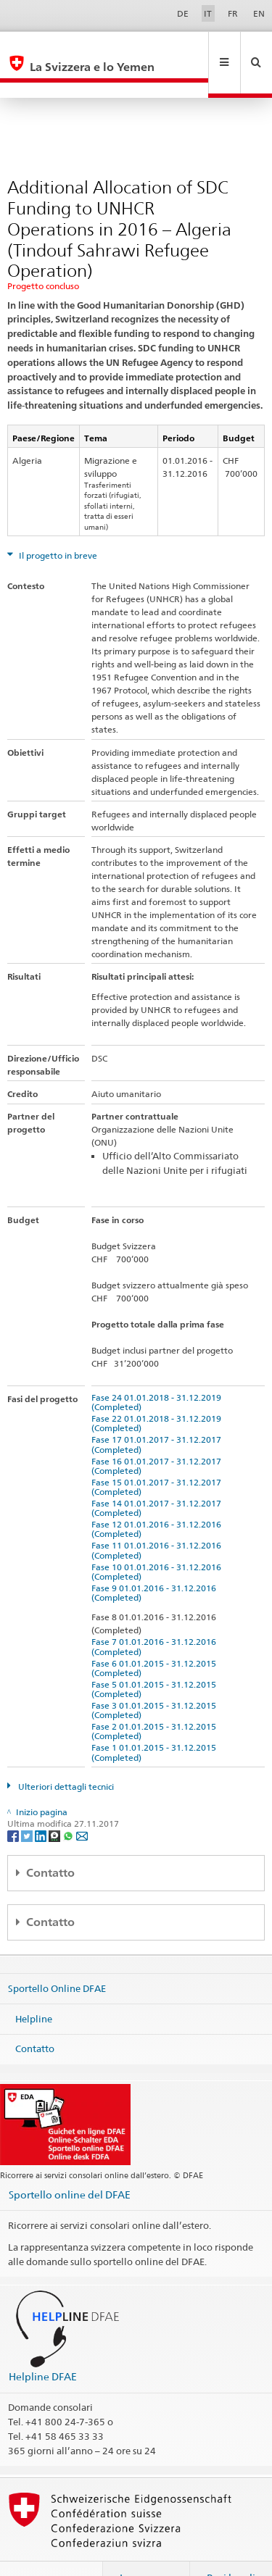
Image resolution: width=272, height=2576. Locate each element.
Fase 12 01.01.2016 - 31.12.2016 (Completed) (158, 1497)
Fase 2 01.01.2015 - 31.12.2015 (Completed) (156, 1700)
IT (208, 13)
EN (259, 13)
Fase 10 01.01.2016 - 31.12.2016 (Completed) (158, 1540)
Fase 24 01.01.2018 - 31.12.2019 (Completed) (158, 1371)
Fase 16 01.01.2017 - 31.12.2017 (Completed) (158, 1434)
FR (233, 13)
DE (183, 13)
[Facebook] (14, 1803)
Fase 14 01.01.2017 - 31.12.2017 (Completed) (158, 1476)
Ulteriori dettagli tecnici (65, 1755)
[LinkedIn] (42, 1803)
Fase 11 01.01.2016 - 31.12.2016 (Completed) (158, 1518)
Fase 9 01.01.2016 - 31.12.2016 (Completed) (156, 1561)
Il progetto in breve (57, 524)
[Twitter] (28, 1803)
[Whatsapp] (69, 1803)
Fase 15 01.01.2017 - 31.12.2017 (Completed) (158, 1455)
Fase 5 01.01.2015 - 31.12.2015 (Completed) (156, 1657)
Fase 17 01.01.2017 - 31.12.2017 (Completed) (158, 1413)
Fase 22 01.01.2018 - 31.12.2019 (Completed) (158, 1392)
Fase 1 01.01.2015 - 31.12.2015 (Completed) (156, 1721)
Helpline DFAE (43, 2345)
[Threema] (55, 1803)
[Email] (82, 1803)
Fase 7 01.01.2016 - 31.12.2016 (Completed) (156, 1615)
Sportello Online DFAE (57, 1957)
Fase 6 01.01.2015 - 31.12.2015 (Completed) (156, 1636)
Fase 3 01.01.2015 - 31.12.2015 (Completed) (156, 1679)
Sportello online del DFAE (70, 2163)
